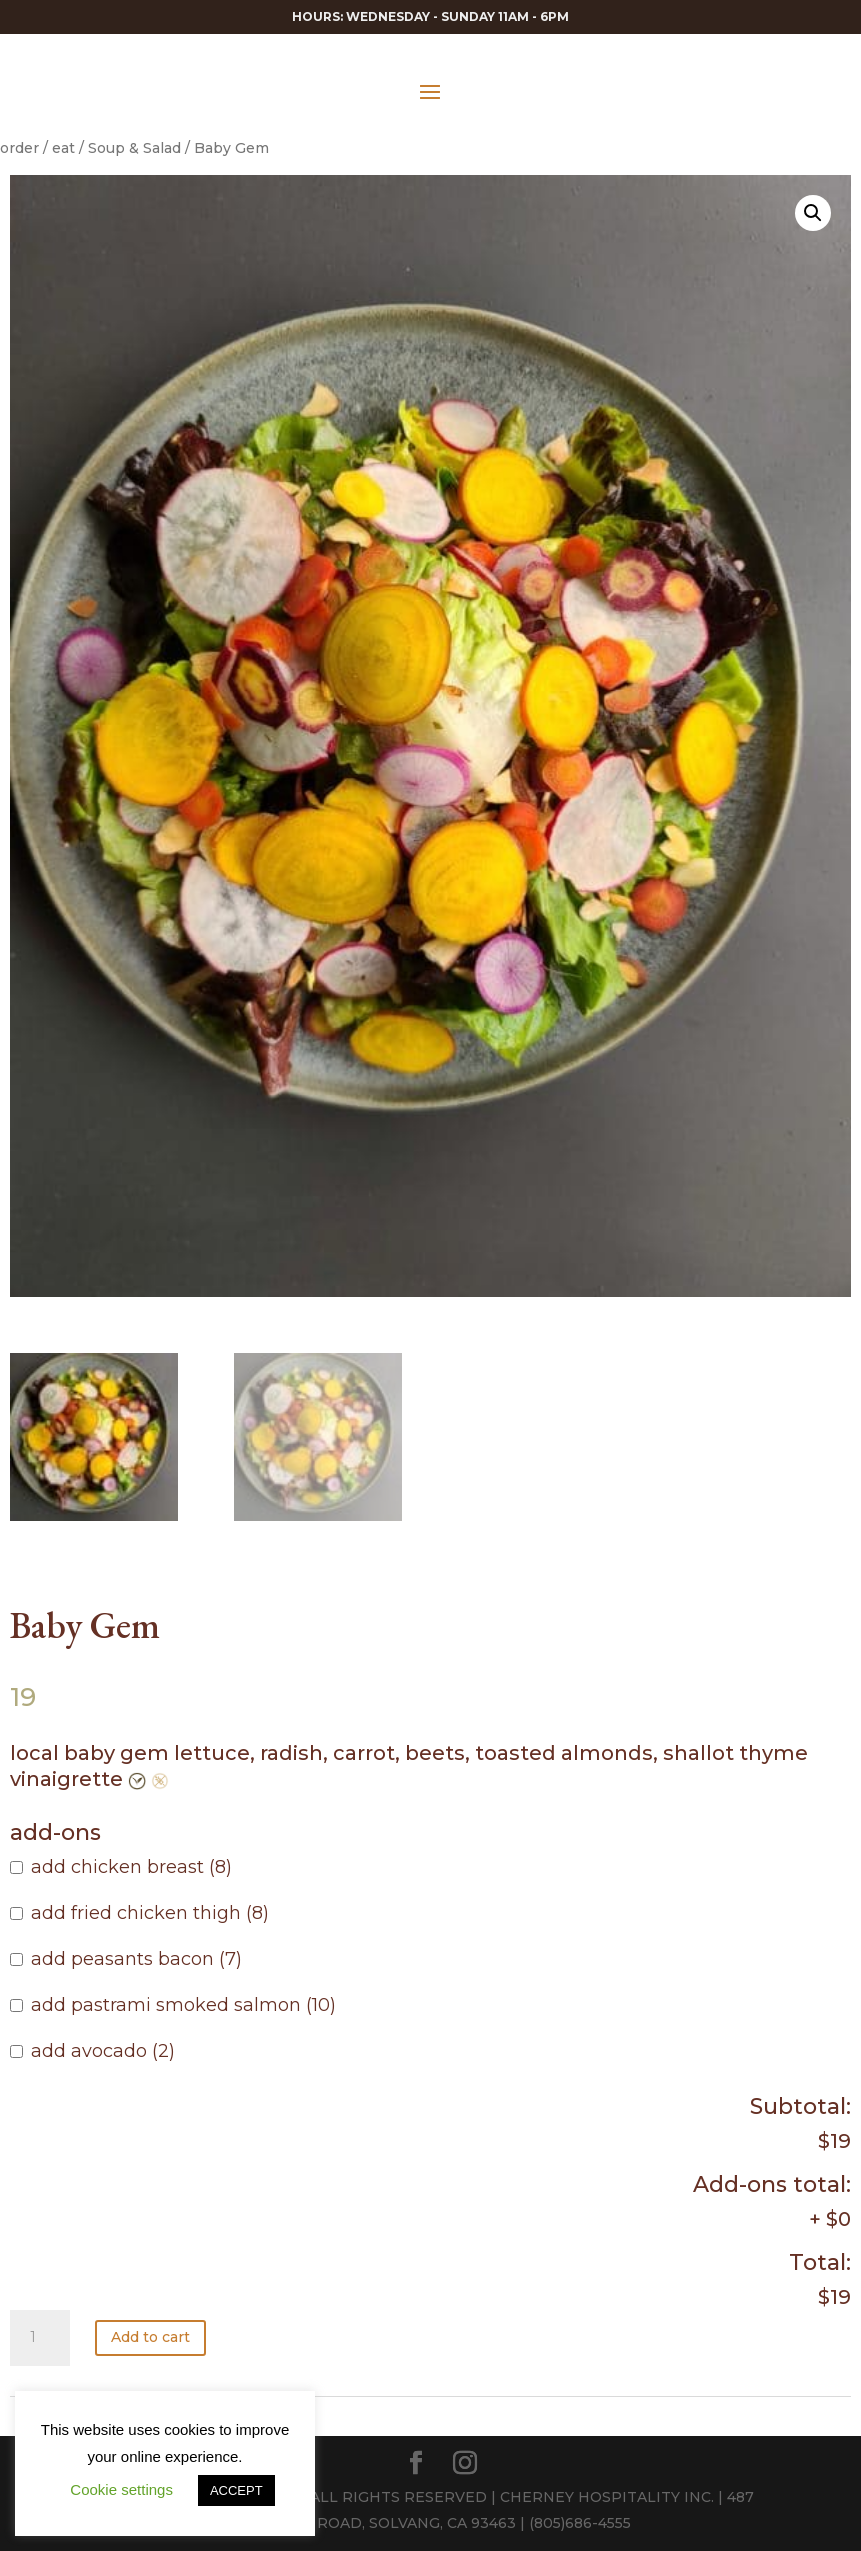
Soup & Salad (134, 148)
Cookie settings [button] (121, 2489)
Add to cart (150, 2337)
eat (63, 148)
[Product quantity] (40, 2338)
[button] (813, 213)
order (19, 148)
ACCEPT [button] (236, 2490)
